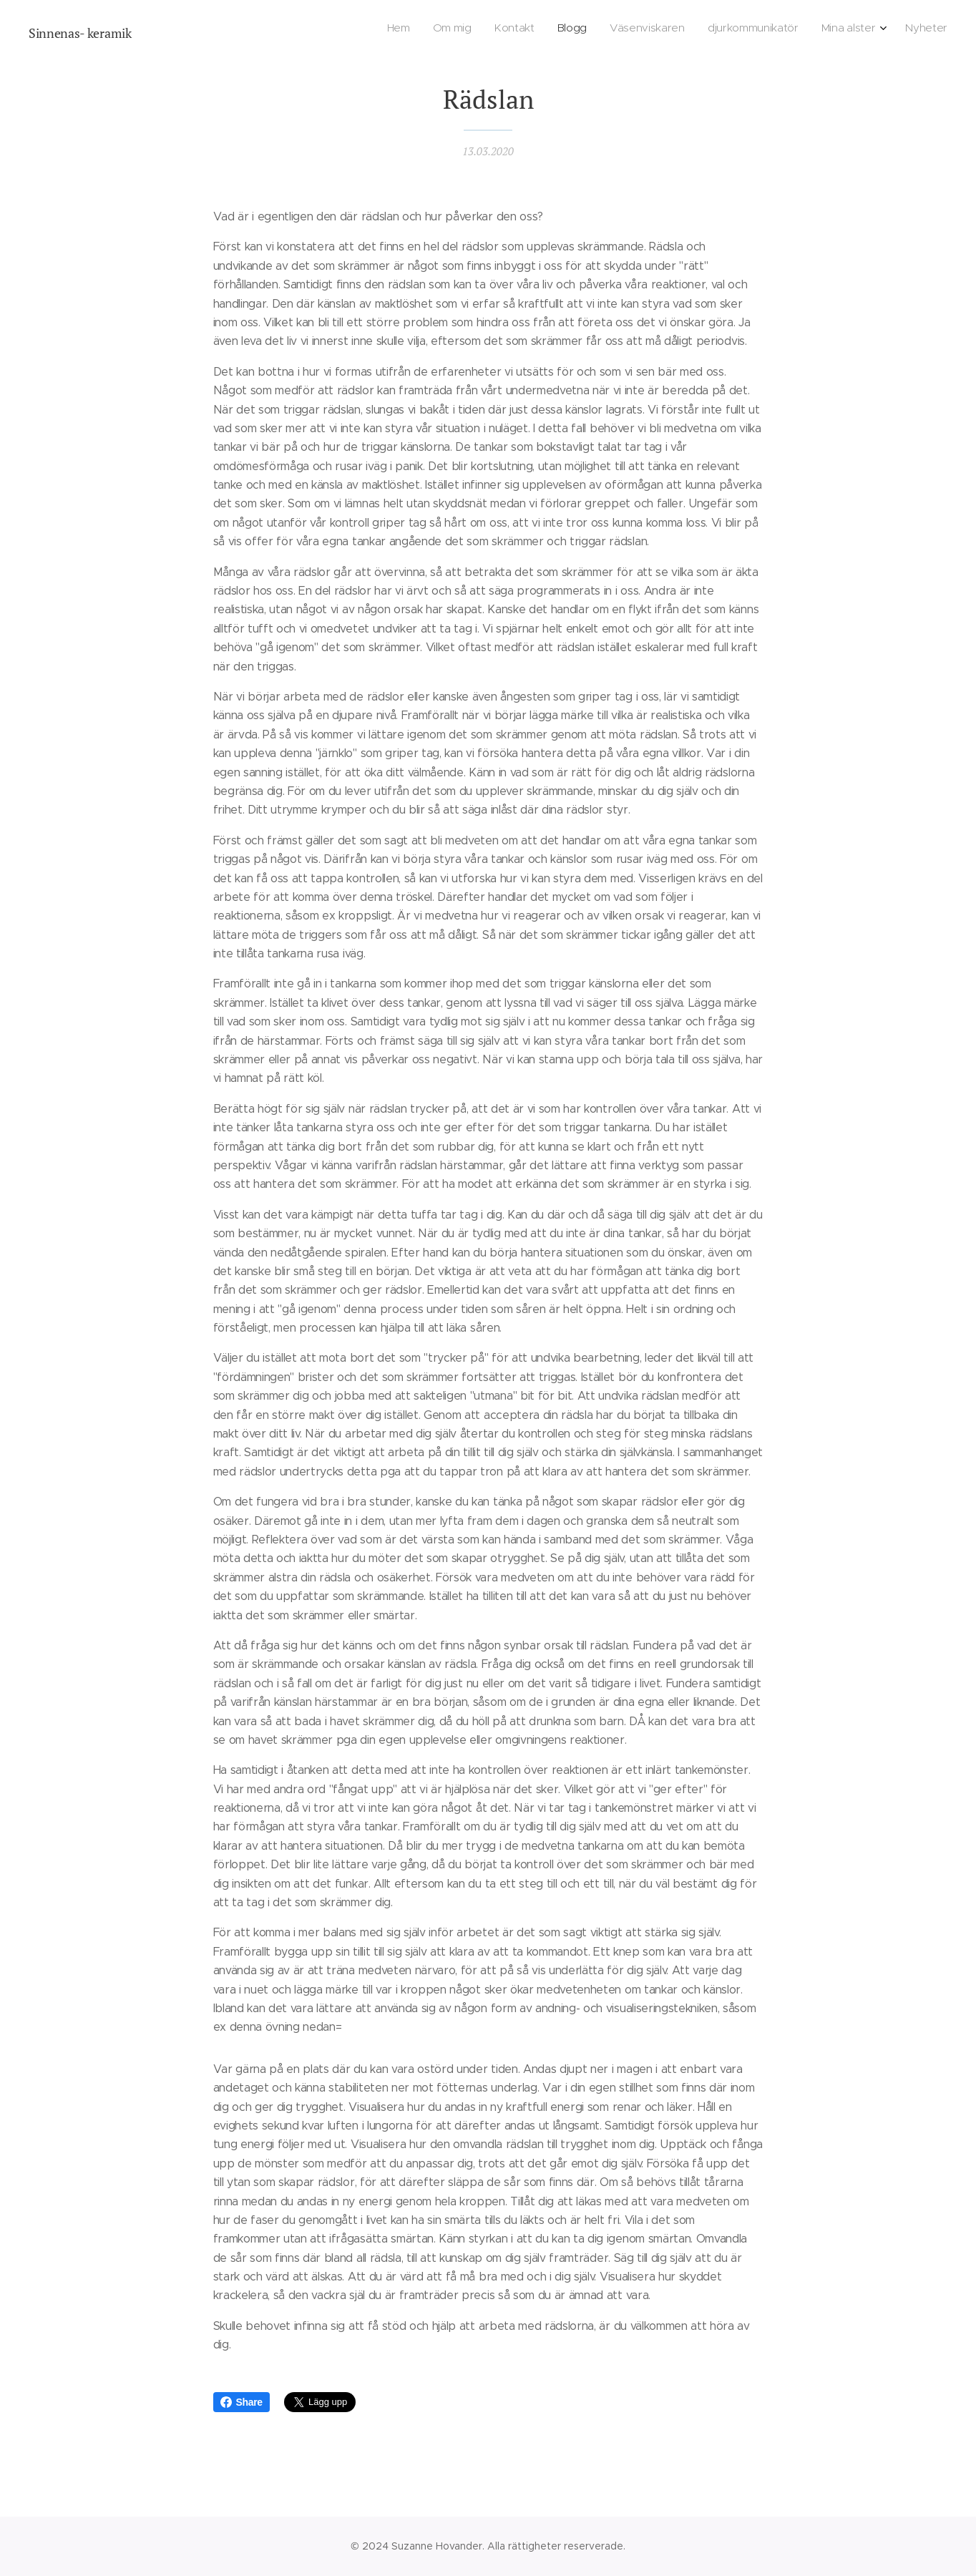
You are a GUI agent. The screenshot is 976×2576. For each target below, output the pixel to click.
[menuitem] (783, 29)
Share (241, 2402)
